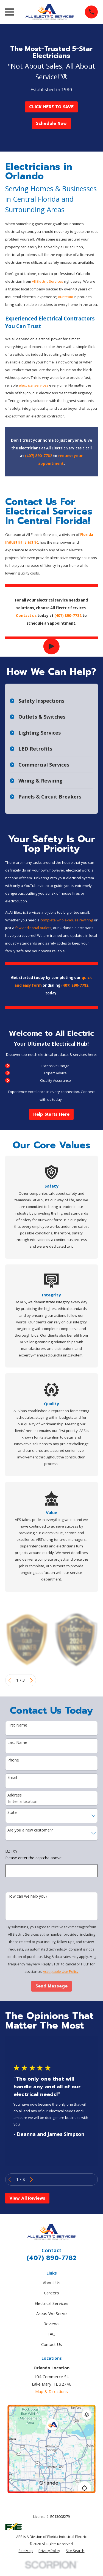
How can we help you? (27, 1896)
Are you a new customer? (30, 1830)
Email (12, 1777)
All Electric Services (47, 281)
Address (14, 1795)
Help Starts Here (51, 1114)
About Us (51, 2282)
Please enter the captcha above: (33, 1858)
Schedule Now (51, 123)
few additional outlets (33, 927)
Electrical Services (51, 2303)
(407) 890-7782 (52, 2257)
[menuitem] (25, 2551)
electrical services (33, 385)
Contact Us (51, 2344)
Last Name (17, 1742)
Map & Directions (51, 2391)
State (12, 1812)
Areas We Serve (51, 2313)
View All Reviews (27, 2198)
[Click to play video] (51, 646)
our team (65, 296)
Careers (51, 2293)
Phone (13, 1760)
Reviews (51, 2323)
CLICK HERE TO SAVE (51, 107)
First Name (17, 1725)
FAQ (51, 2334)
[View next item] (31, 1680)
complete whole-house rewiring (66, 920)
